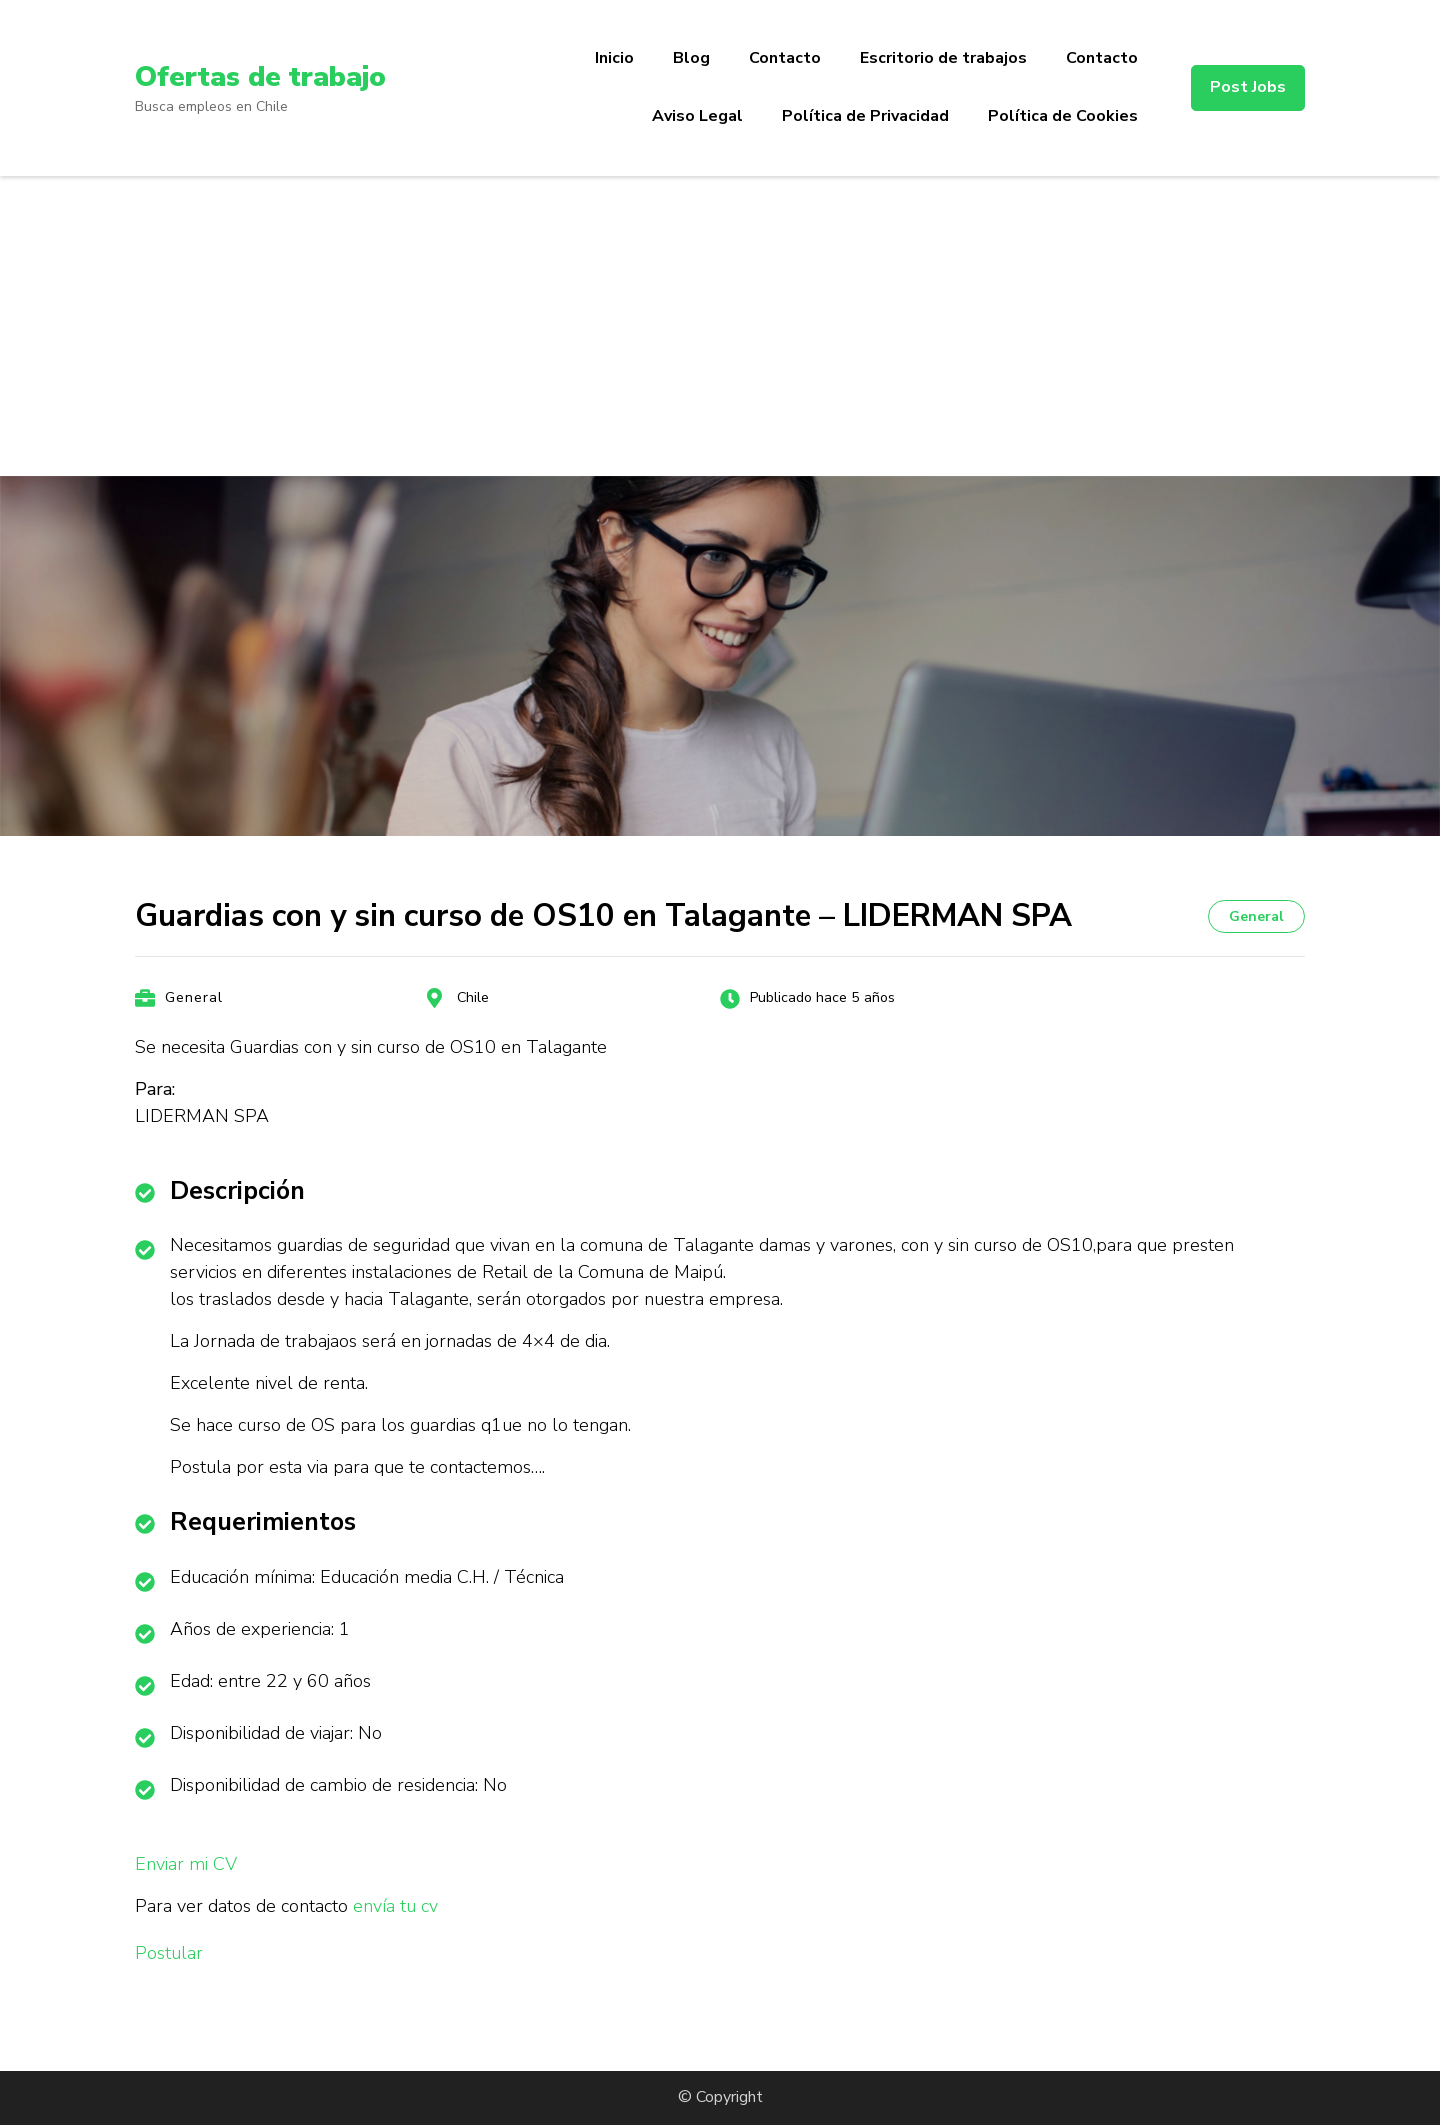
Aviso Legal (697, 116)
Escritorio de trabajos (943, 58)
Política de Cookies (1063, 116)
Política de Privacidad (865, 116)
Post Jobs (1248, 87)
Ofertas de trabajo (260, 77)
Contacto (785, 58)
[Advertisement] (720, 326)
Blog (691, 58)
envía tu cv (395, 1906)
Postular (169, 1953)
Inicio (614, 58)
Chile (473, 997)
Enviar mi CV (186, 1864)
